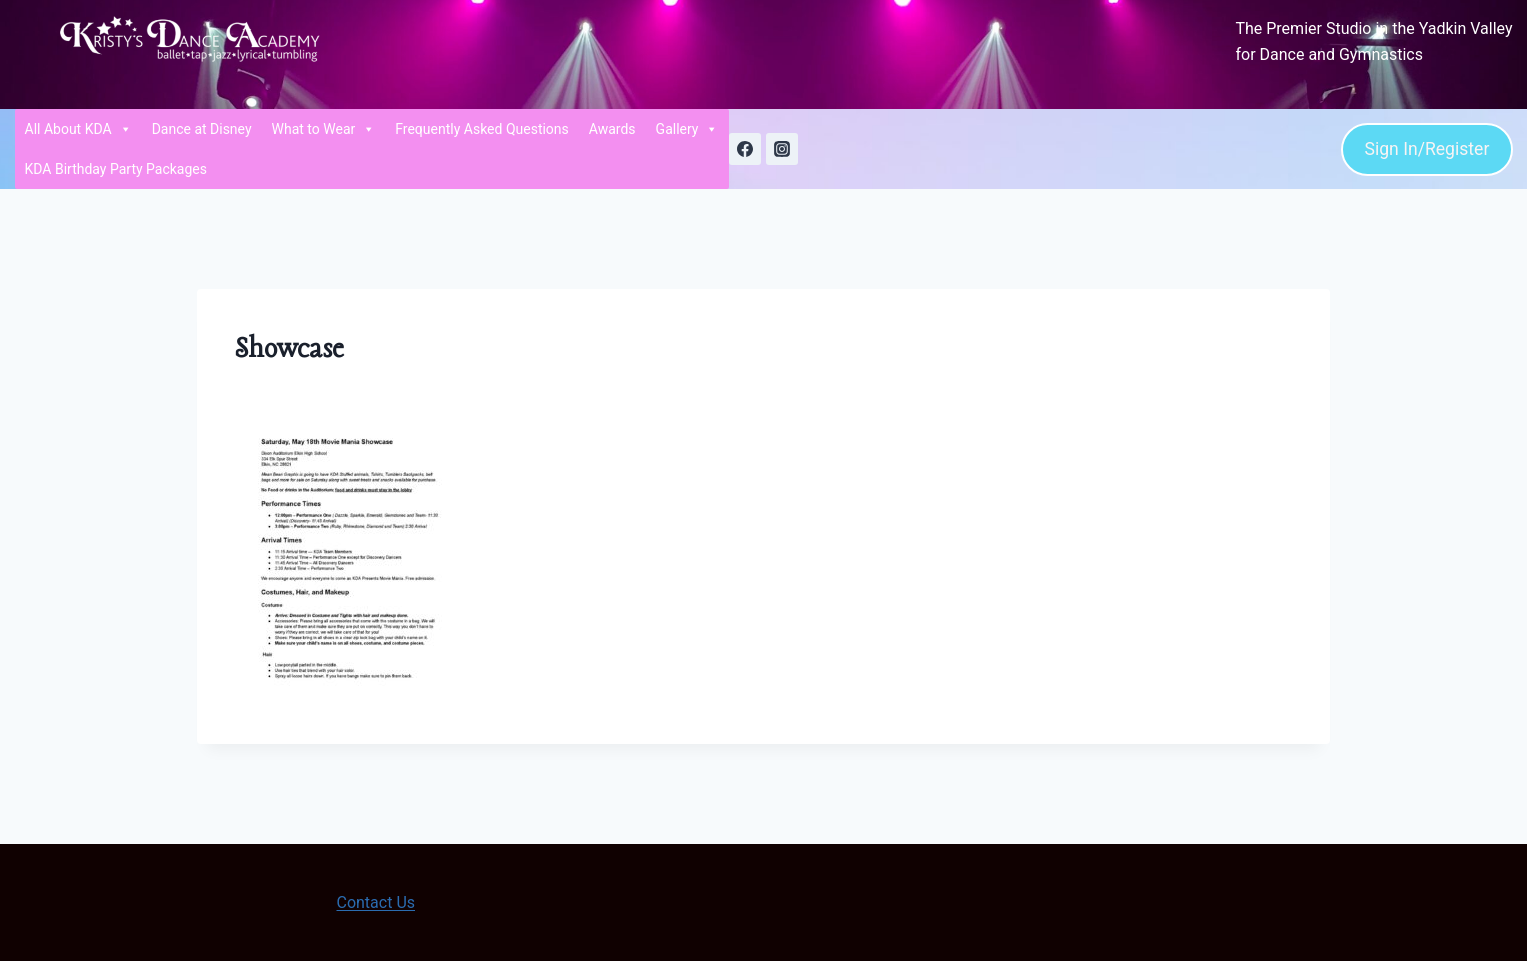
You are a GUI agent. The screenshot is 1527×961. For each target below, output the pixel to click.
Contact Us (375, 902)
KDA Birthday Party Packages (116, 169)
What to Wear (324, 129)
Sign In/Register (1426, 149)
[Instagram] (782, 149)
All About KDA (78, 129)
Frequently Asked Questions (482, 129)
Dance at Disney (202, 129)
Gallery (687, 129)
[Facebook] (745, 149)
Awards (612, 129)
